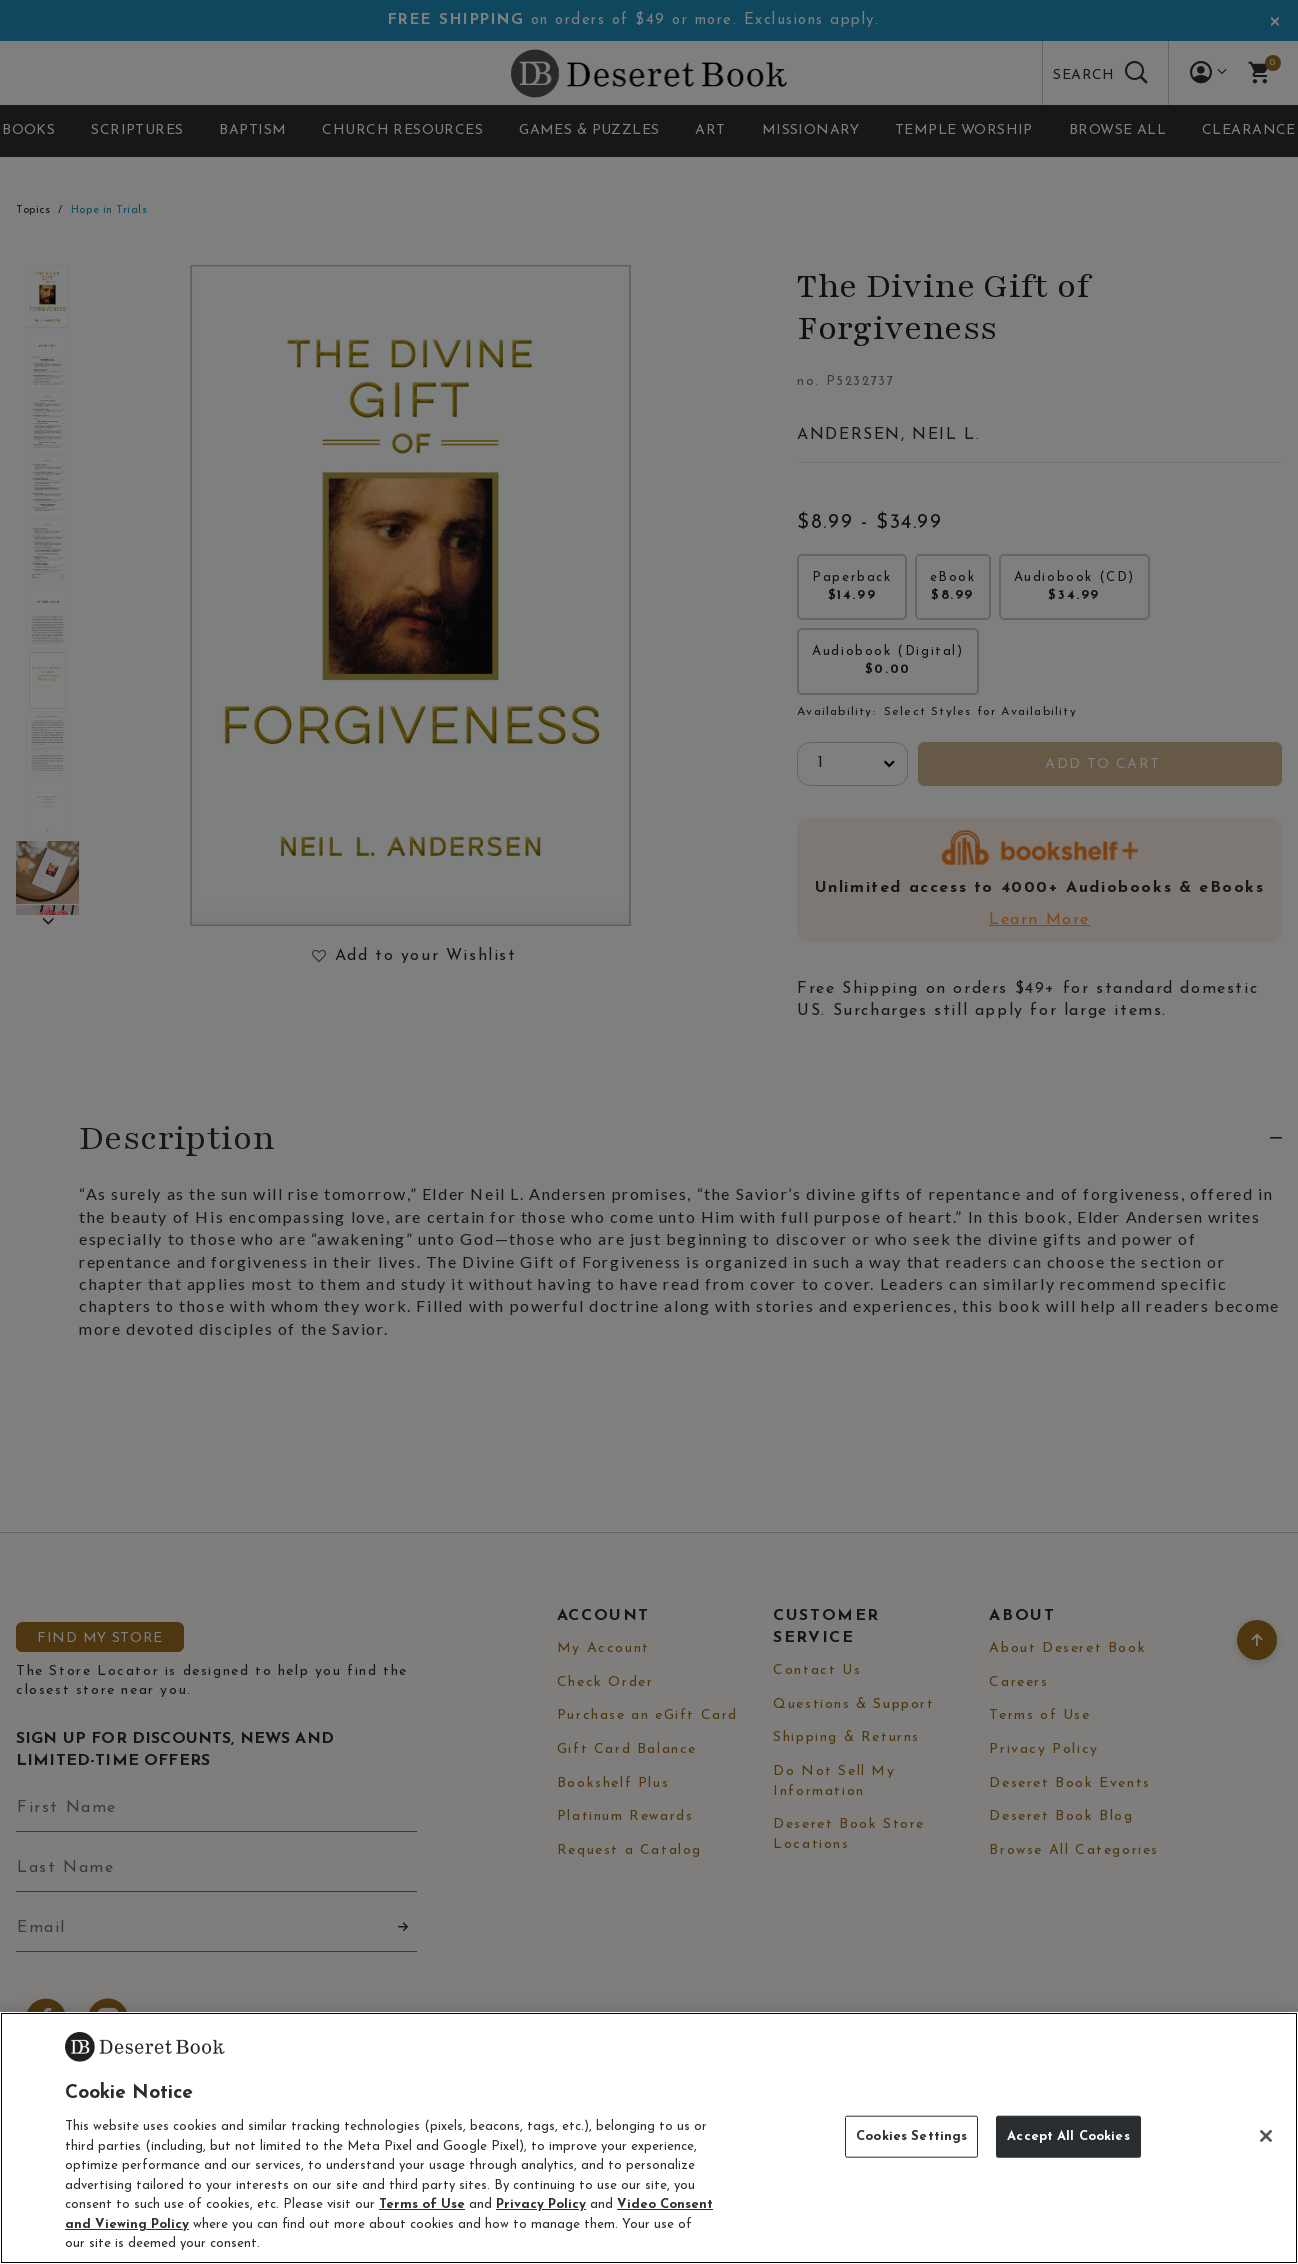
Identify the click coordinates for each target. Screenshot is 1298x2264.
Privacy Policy (541, 2204)
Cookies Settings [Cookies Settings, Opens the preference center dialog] (911, 2136)
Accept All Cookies (1068, 2136)
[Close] (1266, 2136)
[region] (649, 2138)
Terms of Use (422, 2204)
